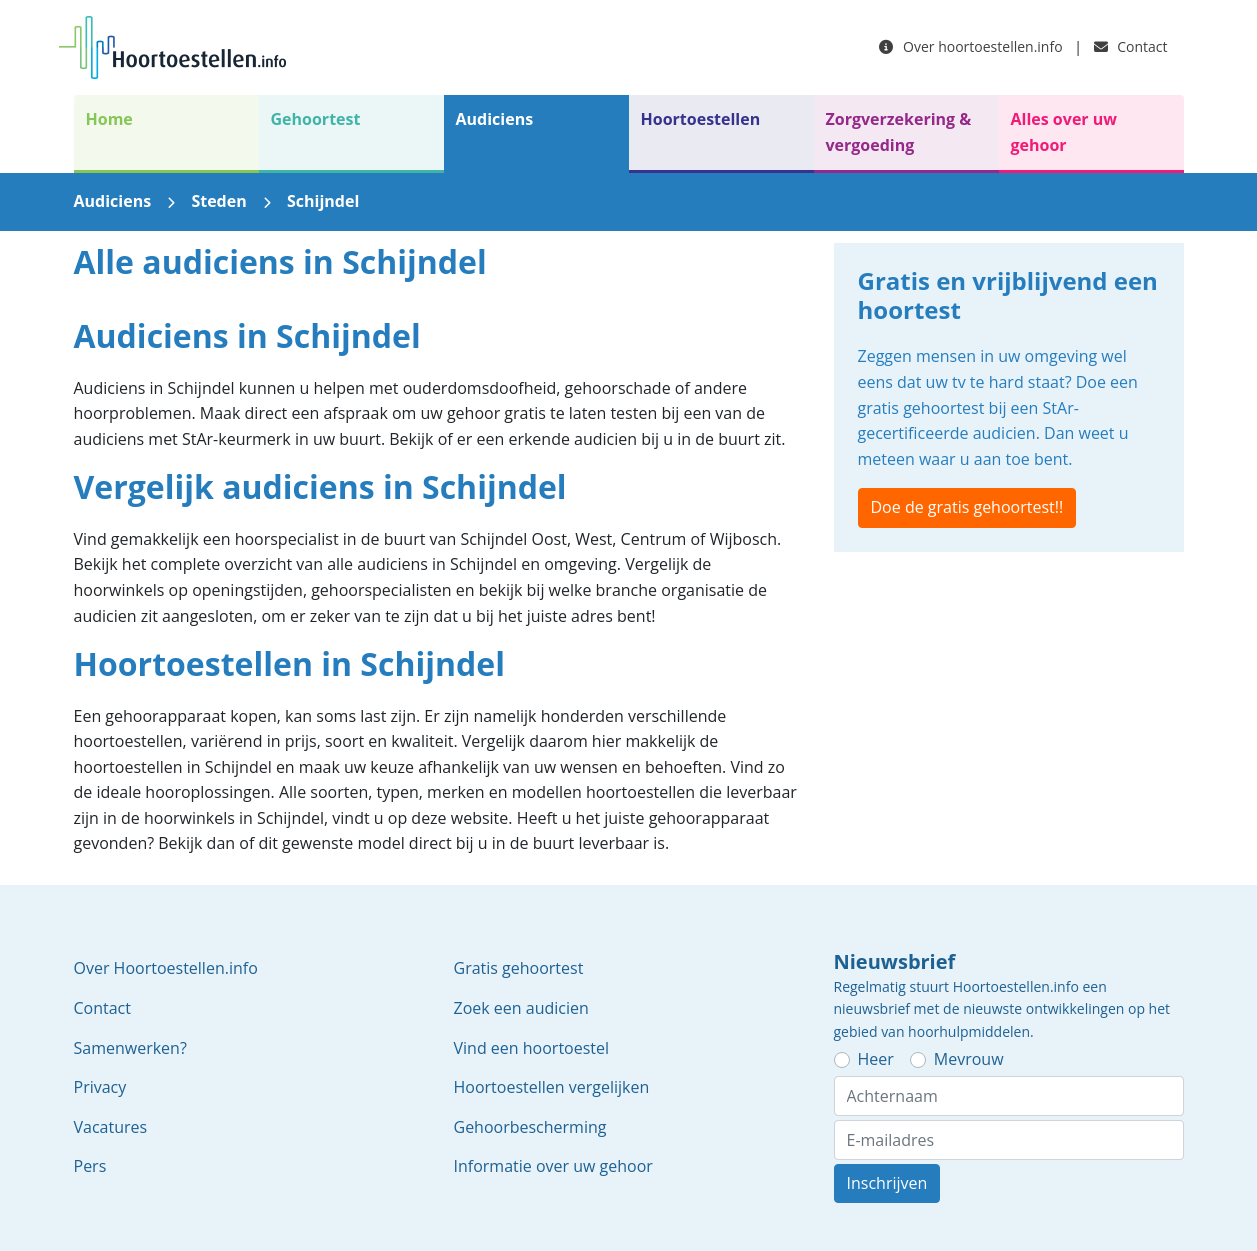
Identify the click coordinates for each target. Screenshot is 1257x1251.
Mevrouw (969, 1059)
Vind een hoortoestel (532, 1048)
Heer (876, 1059)
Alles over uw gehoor (1064, 132)
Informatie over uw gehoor (553, 1166)
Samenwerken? (130, 1048)
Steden (218, 201)
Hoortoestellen (701, 119)
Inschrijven (887, 1183)
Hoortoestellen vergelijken (552, 1087)
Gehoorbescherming (530, 1127)
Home (109, 119)
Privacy (100, 1087)
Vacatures (111, 1127)
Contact (1131, 46)
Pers (90, 1166)
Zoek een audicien (521, 1008)
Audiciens (495, 119)
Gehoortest (316, 119)
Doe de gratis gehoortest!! (967, 507)
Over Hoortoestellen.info (166, 968)
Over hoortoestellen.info (970, 46)
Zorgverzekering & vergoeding (899, 132)
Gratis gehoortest (519, 968)
